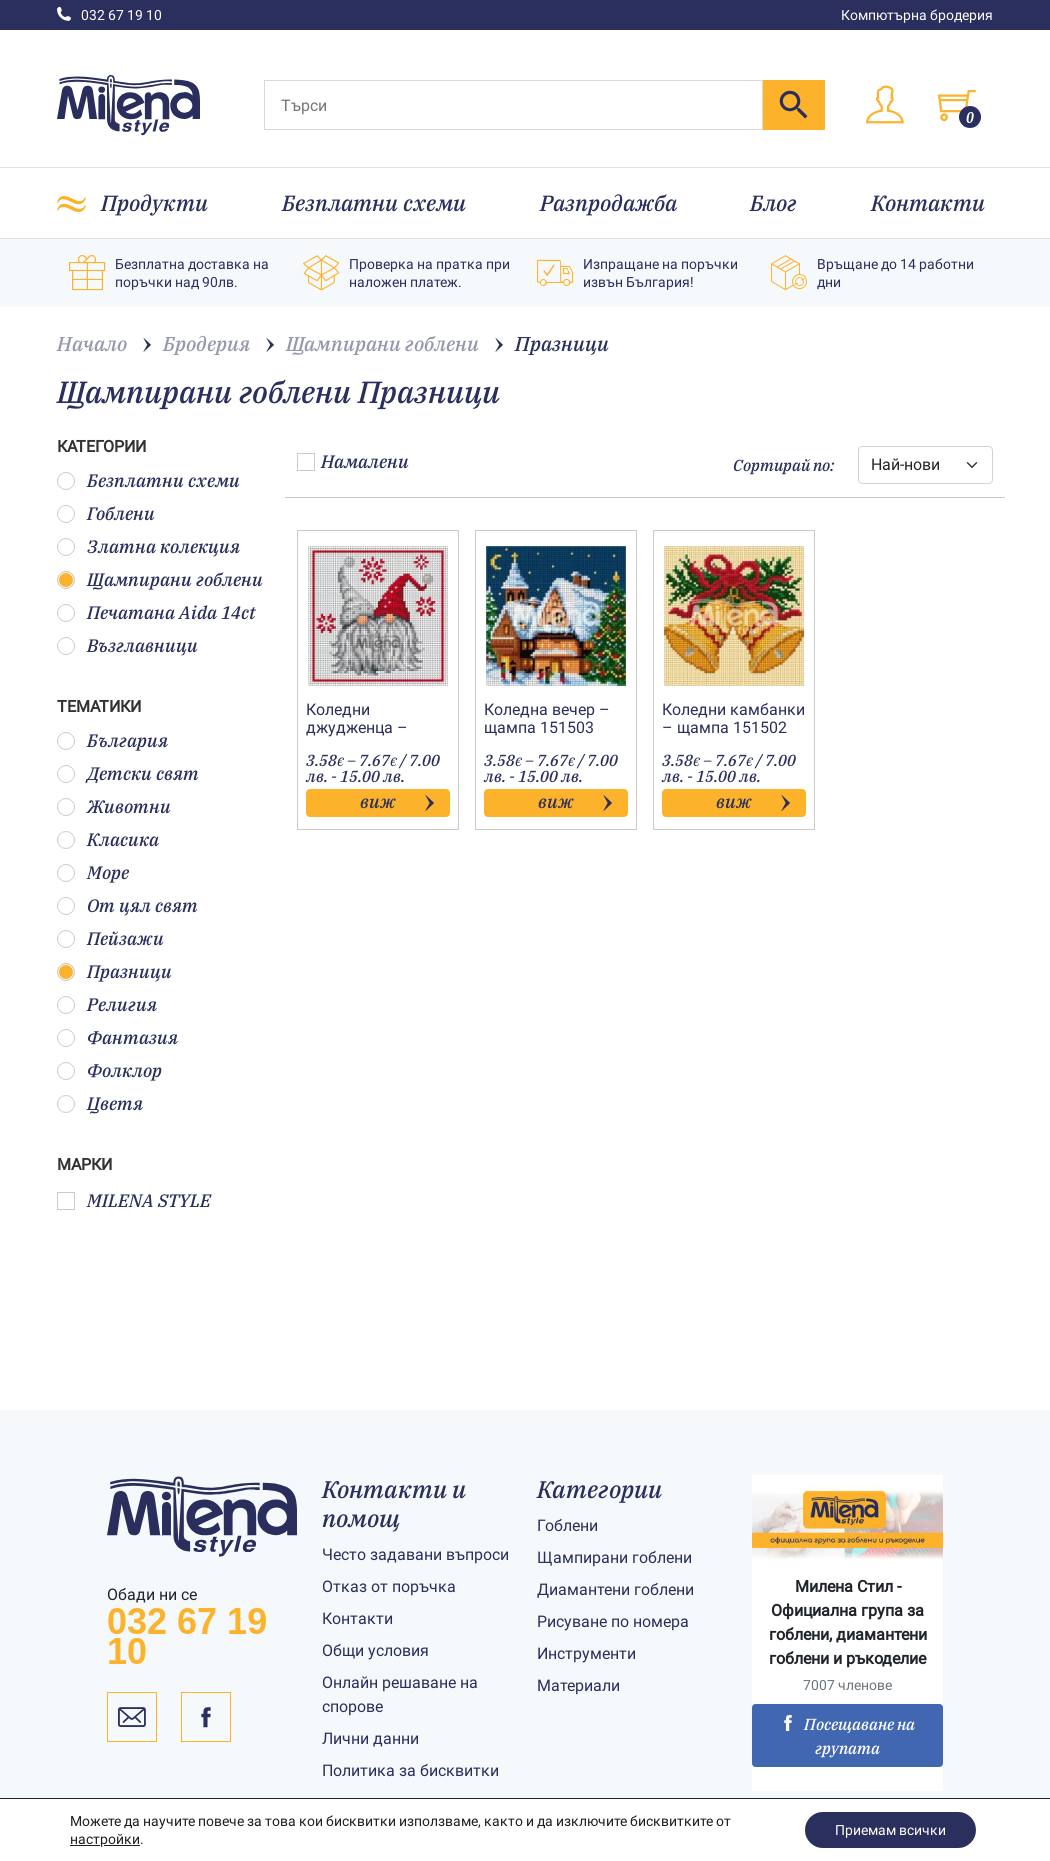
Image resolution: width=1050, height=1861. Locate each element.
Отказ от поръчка (389, 1586)
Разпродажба (608, 202)
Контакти (928, 202)
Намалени (353, 461)
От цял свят (127, 905)
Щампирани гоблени (160, 579)
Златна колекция (148, 546)
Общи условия (375, 1650)
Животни (114, 806)
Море (93, 872)
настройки (105, 1839)
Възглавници (127, 645)
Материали (578, 1685)
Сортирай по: (783, 465)
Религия (107, 1004)
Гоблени (106, 513)
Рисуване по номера (613, 1621)
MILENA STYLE (134, 1200)
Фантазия (117, 1037)
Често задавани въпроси (415, 1554)
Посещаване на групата (847, 1736)
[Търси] (513, 105)
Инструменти (586, 1653)
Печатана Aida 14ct (156, 612)
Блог (773, 202)
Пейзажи (110, 938)
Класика (108, 839)
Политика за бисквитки (410, 1770)
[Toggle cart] (957, 105)
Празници (114, 971)
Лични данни (370, 1738)
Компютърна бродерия (917, 15)
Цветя (100, 1103)
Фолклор (109, 1070)
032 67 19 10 (109, 15)
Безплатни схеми (374, 202)
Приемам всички (890, 1830)
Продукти (154, 202)
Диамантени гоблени (615, 1589)
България (112, 740)
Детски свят (128, 773)
